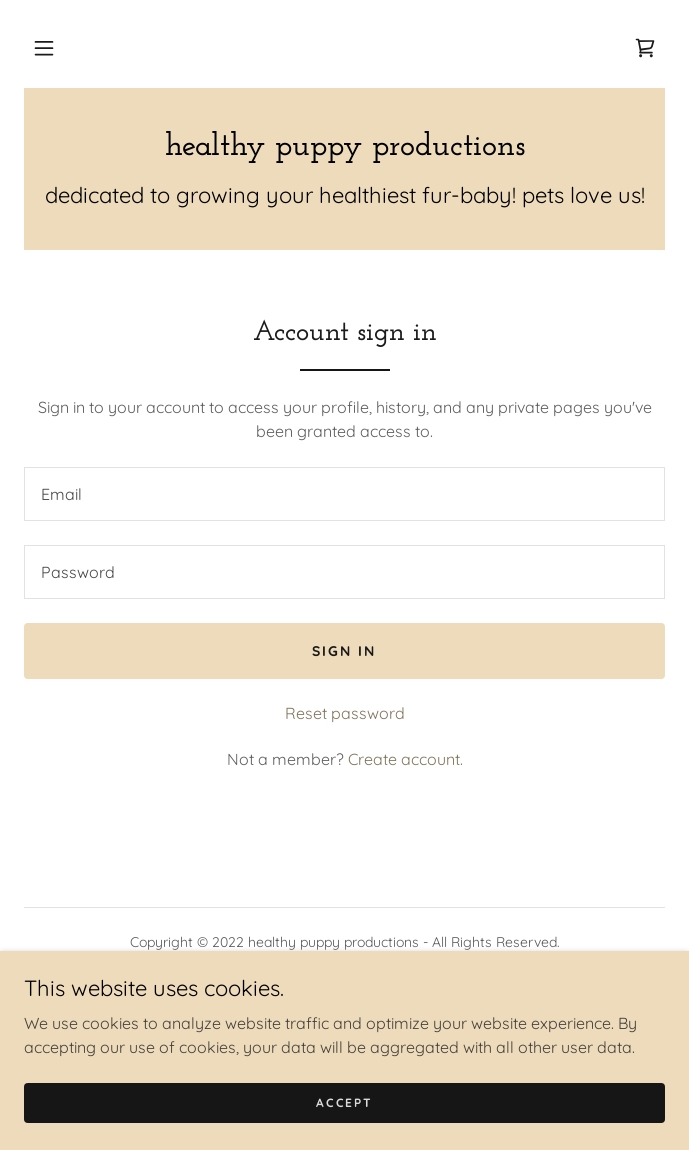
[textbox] (344, 494)
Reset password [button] (345, 713)
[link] (645, 48)
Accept (344, 1102)
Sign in (344, 651)
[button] (44, 48)
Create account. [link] (405, 759)
